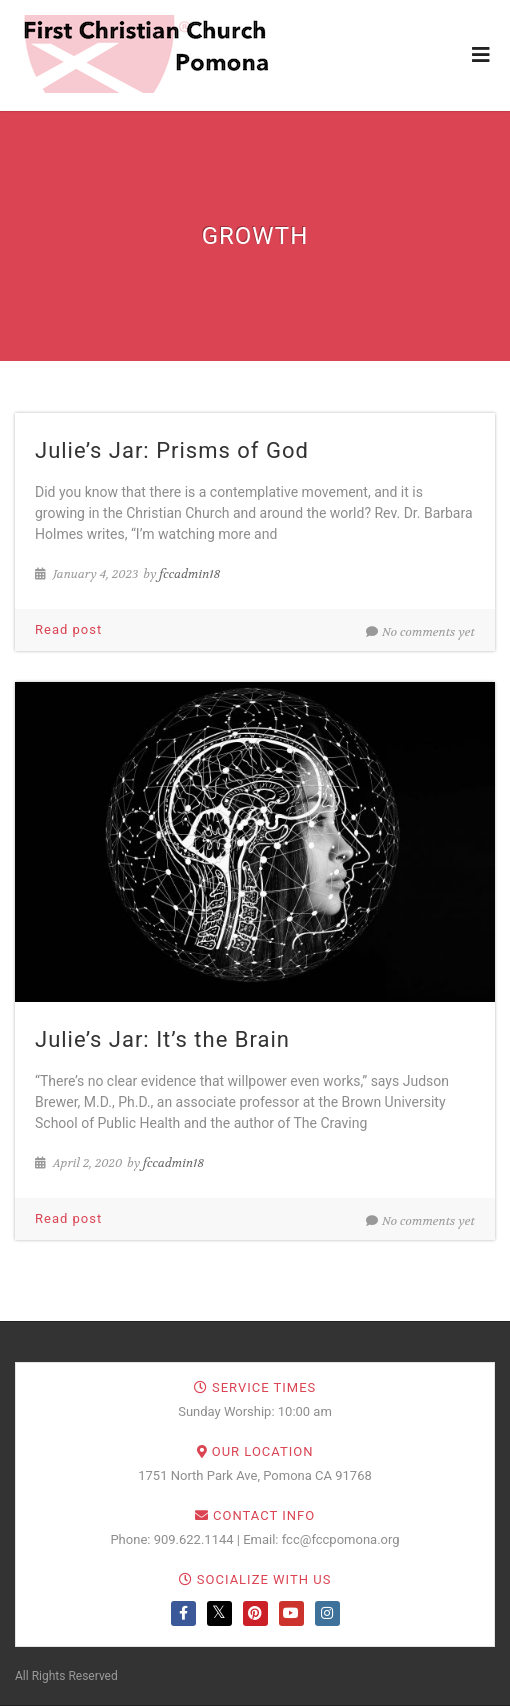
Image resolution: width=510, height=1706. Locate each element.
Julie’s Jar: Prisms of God (172, 450)
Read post (68, 629)
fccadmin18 (189, 574)
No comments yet (420, 632)
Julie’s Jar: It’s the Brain (162, 1039)
